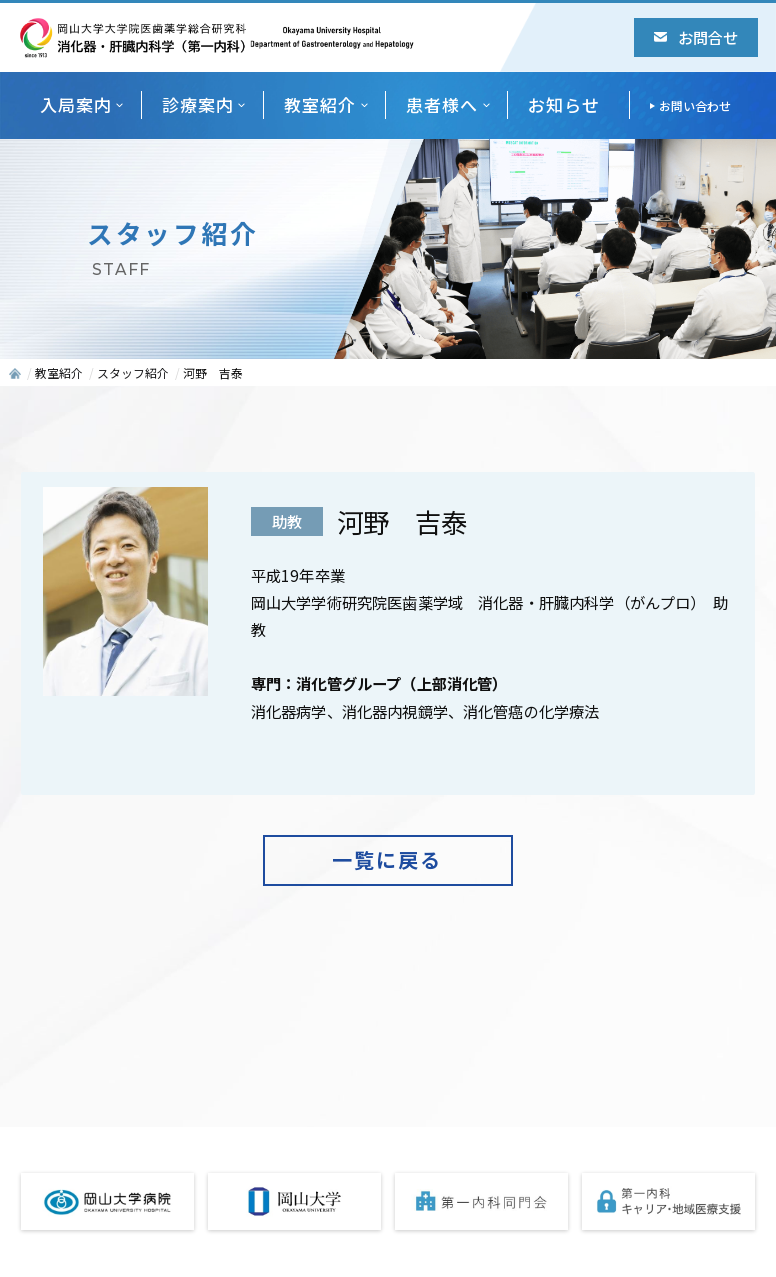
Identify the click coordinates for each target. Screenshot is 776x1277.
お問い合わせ (695, 105)
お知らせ (564, 104)
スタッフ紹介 (133, 372)
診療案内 (198, 104)
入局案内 (76, 104)
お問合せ (696, 37)
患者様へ (442, 104)
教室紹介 (320, 104)
